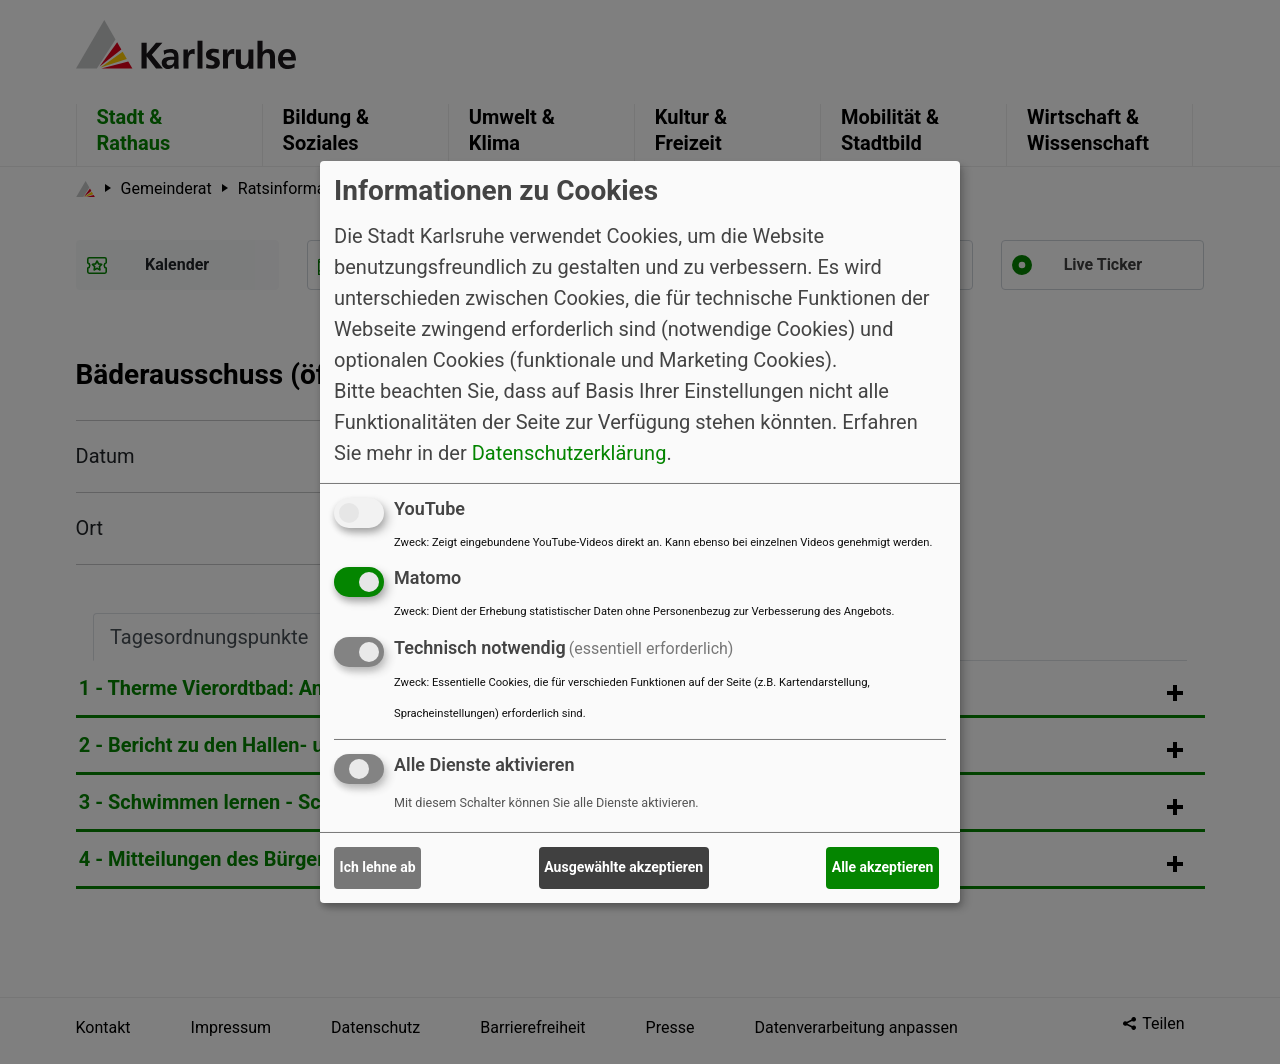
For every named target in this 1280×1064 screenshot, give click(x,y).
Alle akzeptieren (883, 867)
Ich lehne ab (378, 867)
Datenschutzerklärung (569, 452)
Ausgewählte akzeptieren (623, 867)
